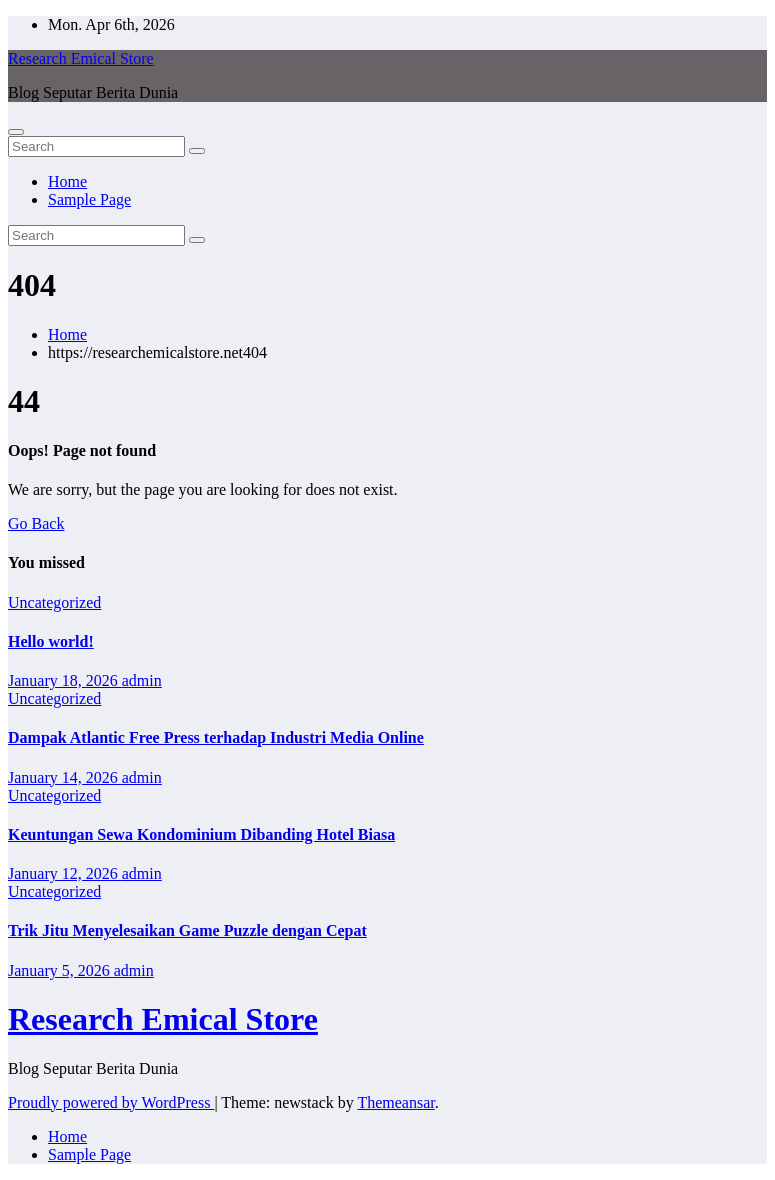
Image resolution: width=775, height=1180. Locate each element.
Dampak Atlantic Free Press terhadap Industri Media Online (216, 737)
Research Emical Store (81, 58)
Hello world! (51, 641)
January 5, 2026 (61, 970)
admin (142, 680)
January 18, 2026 (65, 680)
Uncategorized (54, 602)
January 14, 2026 (65, 777)
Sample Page (89, 199)
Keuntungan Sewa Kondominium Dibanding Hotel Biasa (201, 834)
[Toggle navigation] (16, 132)
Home (67, 181)
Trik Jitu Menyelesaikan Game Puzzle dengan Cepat (187, 930)
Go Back (36, 523)
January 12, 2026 (65, 873)
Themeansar (395, 1102)
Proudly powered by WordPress (111, 1102)
